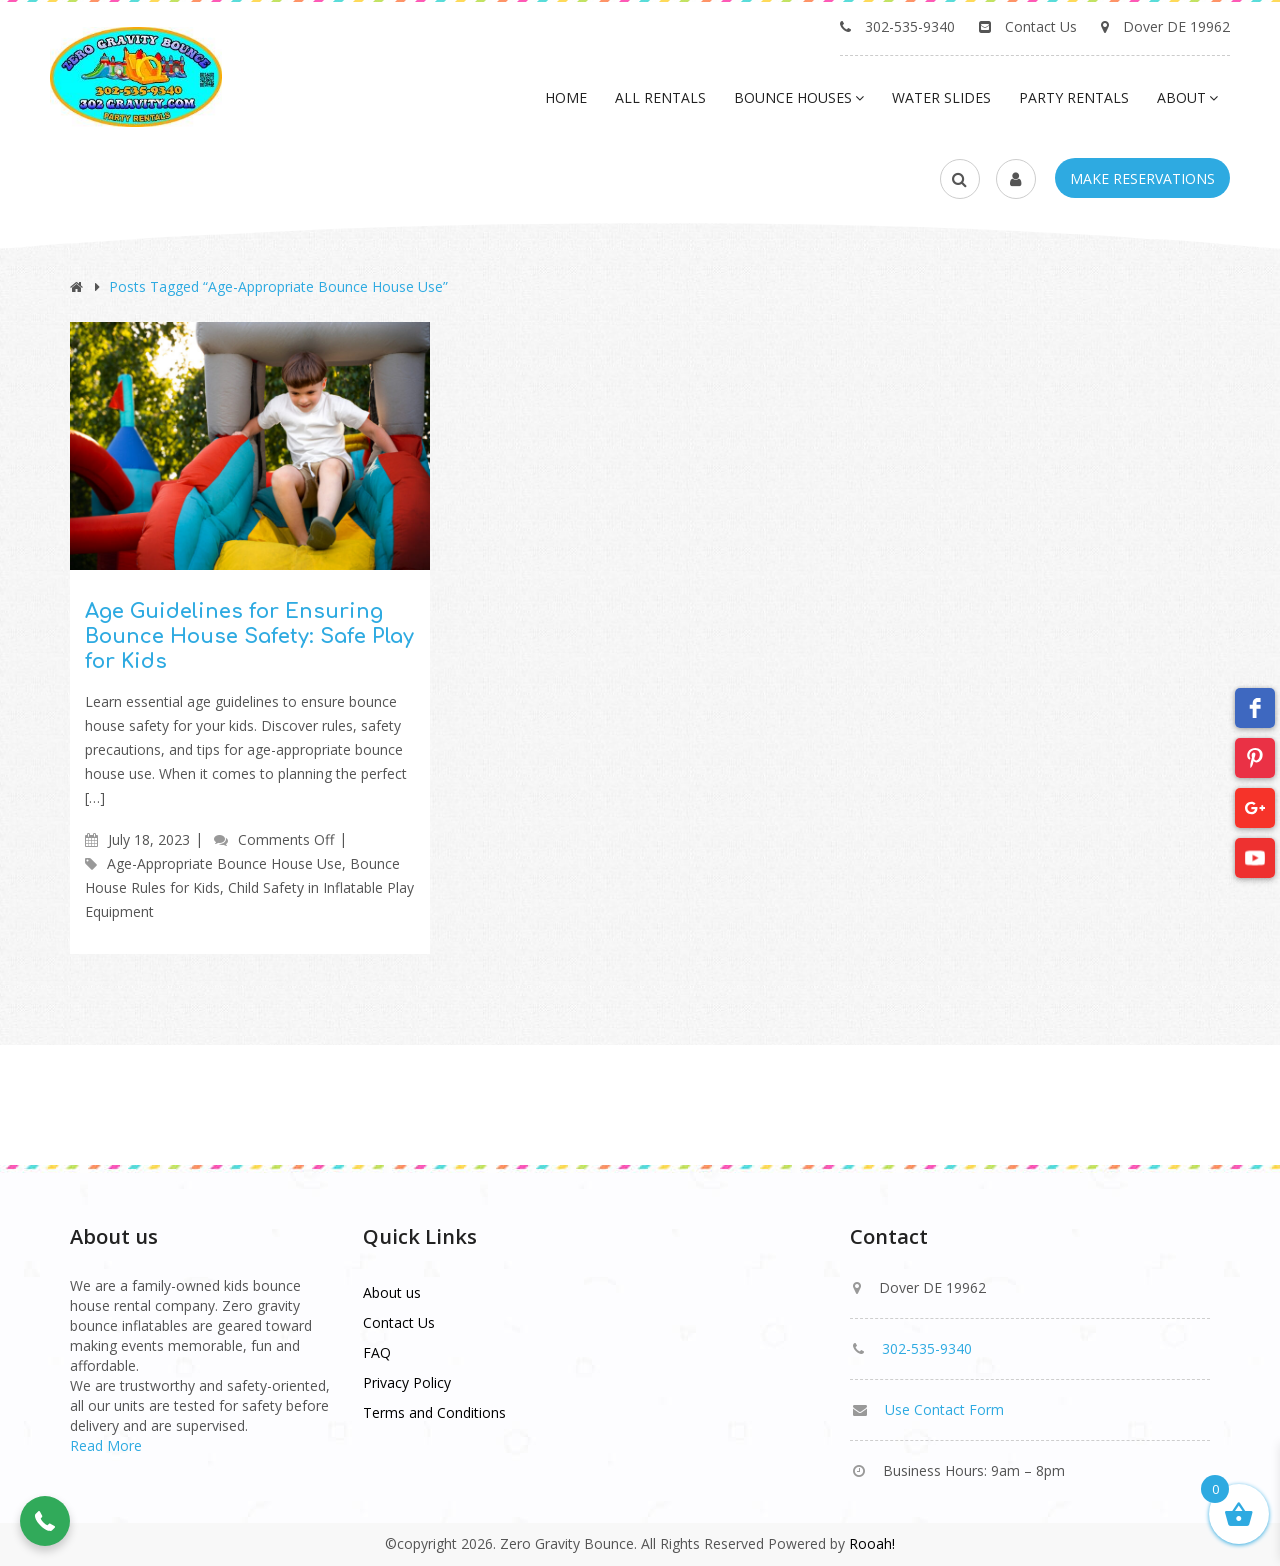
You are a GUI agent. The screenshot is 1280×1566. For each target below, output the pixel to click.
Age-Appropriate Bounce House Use (224, 863)
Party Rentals (1074, 97)
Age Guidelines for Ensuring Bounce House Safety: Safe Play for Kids (249, 636)
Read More (106, 1445)
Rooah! (872, 1543)
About (1187, 97)
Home (566, 97)
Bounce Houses (799, 97)
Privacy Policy (407, 1382)
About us (392, 1292)
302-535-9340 (910, 26)
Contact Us (1041, 26)
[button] (45, 1521)
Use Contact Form (944, 1409)
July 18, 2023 (149, 839)
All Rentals (660, 97)
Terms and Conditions (434, 1412)
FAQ (377, 1352)
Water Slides (941, 97)
